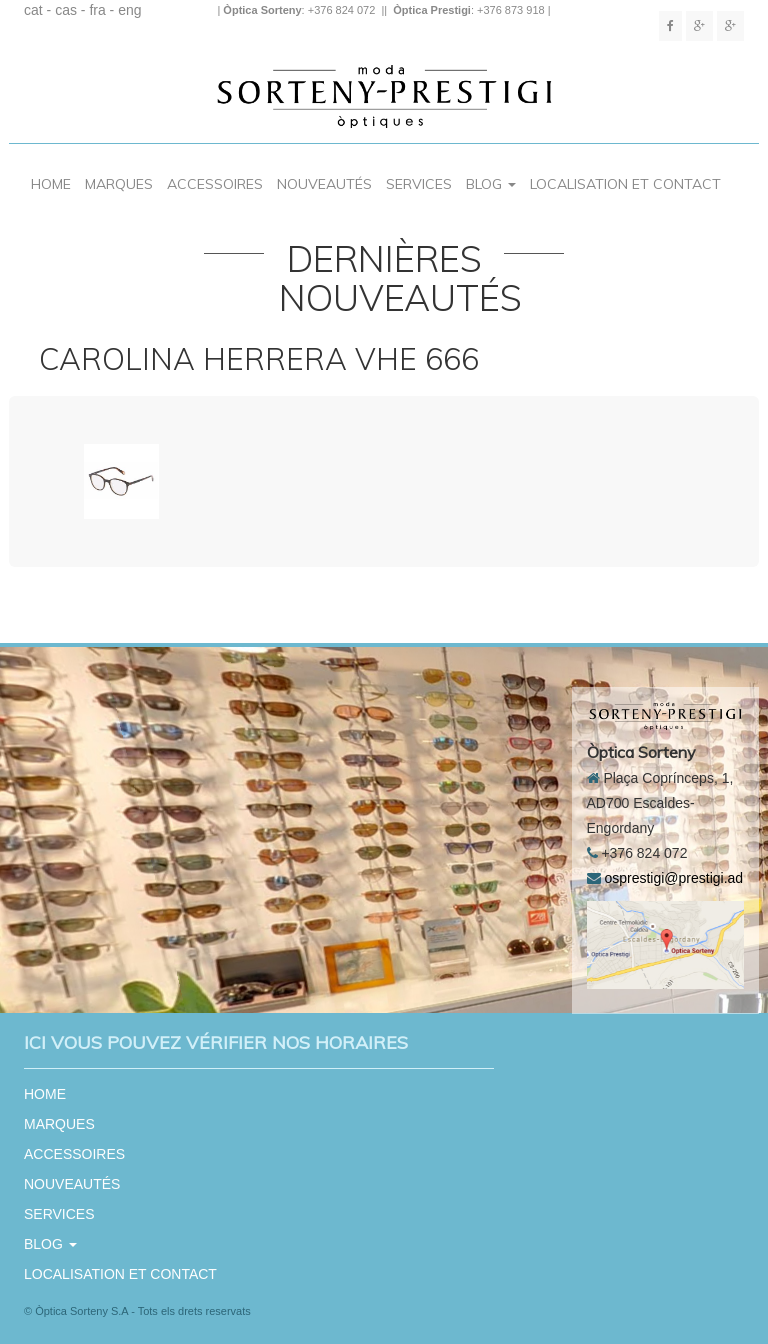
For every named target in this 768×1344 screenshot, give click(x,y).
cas (66, 10)
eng (129, 10)
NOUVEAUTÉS (324, 184)
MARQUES (119, 184)
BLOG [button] (491, 184)
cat (33, 10)
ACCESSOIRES (215, 184)
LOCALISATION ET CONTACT (625, 184)
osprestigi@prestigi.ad (673, 878)
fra (97, 10)
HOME (51, 184)
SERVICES (419, 184)
